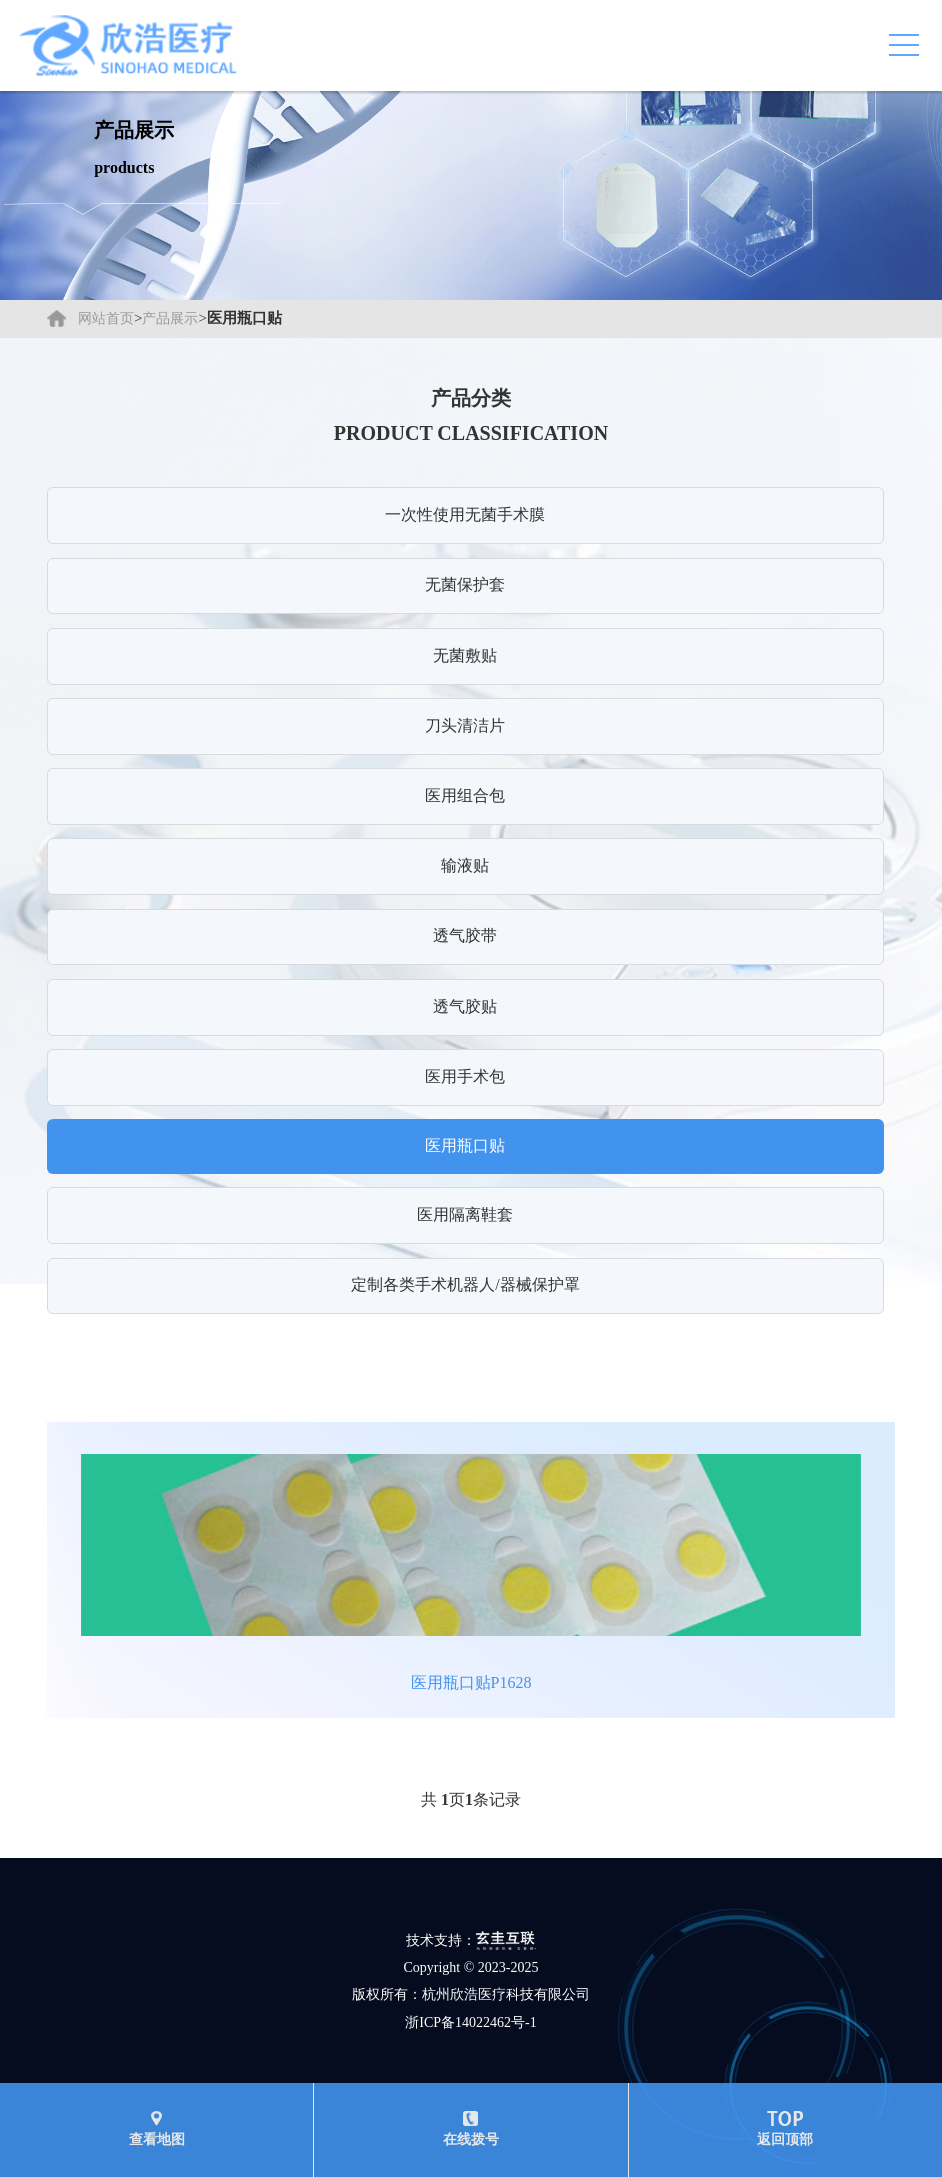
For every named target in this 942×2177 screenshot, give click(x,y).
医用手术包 (465, 1076)
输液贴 (465, 865)
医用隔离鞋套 (465, 1214)
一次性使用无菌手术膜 (465, 514)
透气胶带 (465, 935)
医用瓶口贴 (465, 1145)
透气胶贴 (465, 1006)
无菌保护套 (465, 584)
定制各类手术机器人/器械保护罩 (465, 1284)
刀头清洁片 (465, 725)
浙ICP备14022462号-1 (470, 2022)
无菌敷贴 (465, 655)
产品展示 (170, 318)
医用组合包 (465, 795)
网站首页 (106, 318)
